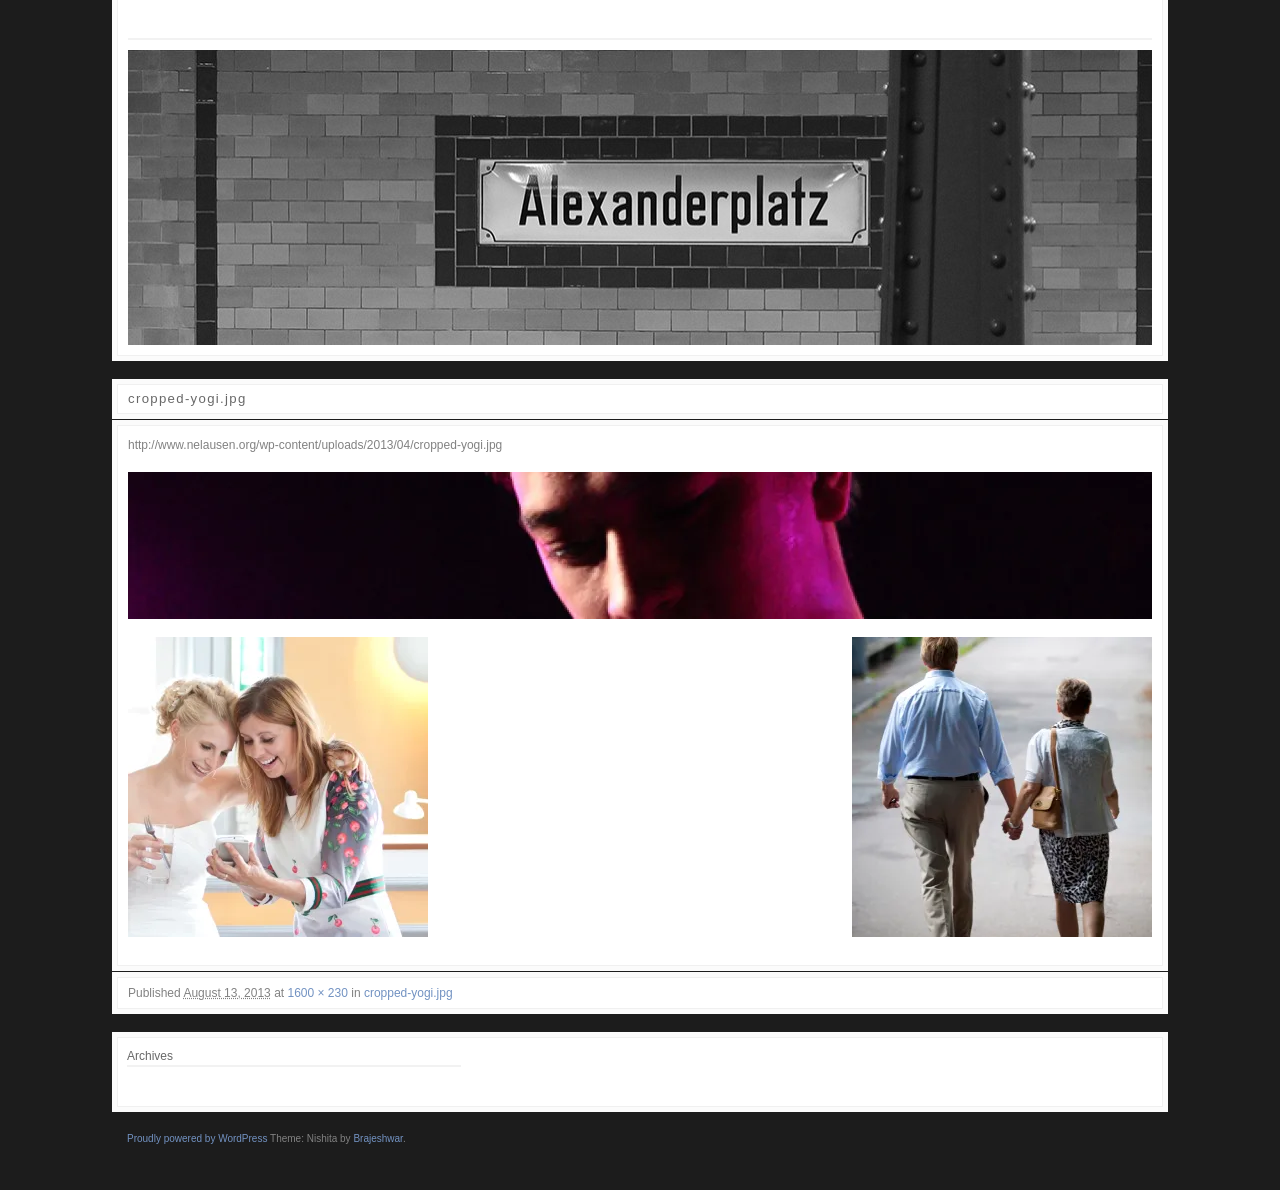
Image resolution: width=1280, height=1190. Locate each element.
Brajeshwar (377, 1138)
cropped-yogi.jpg (408, 993)
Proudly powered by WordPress (197, 1138)
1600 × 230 (317, 993)
